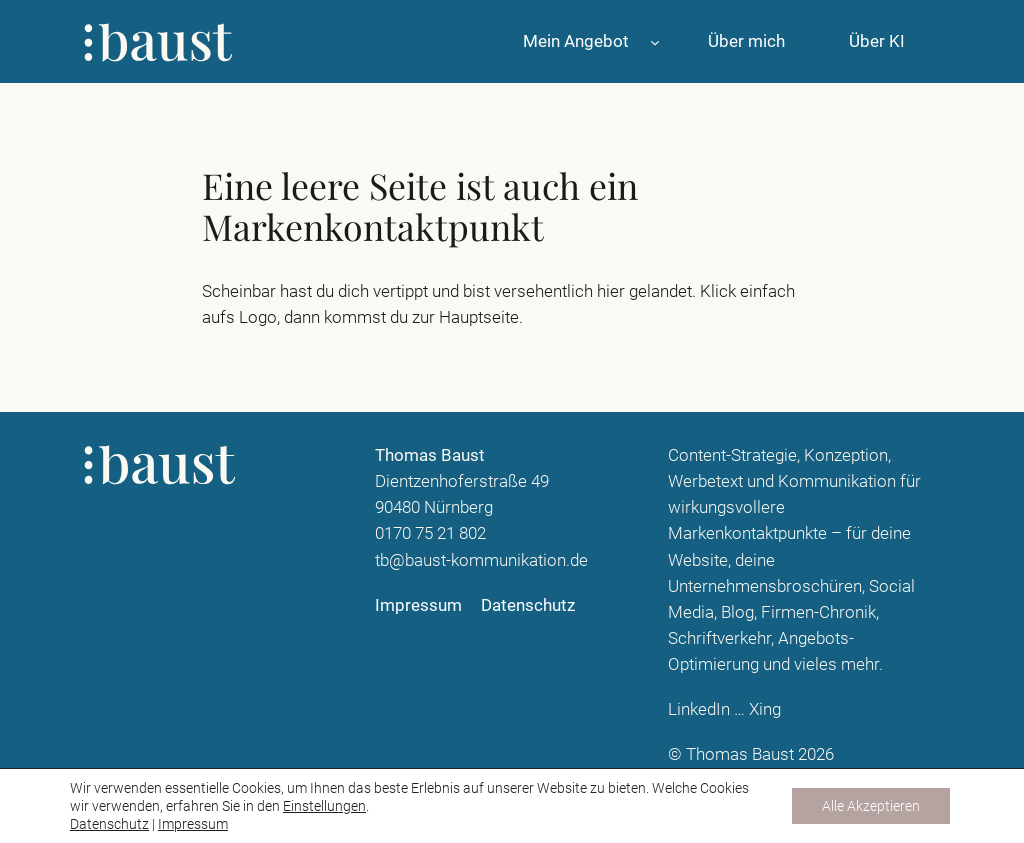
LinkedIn (699, 709)
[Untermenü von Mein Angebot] (655, 41)
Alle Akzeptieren (871, 806)
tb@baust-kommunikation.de (481, 560)
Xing (765, 709)
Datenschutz (109, 824)
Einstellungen (324, 806)
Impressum (193, 824)
